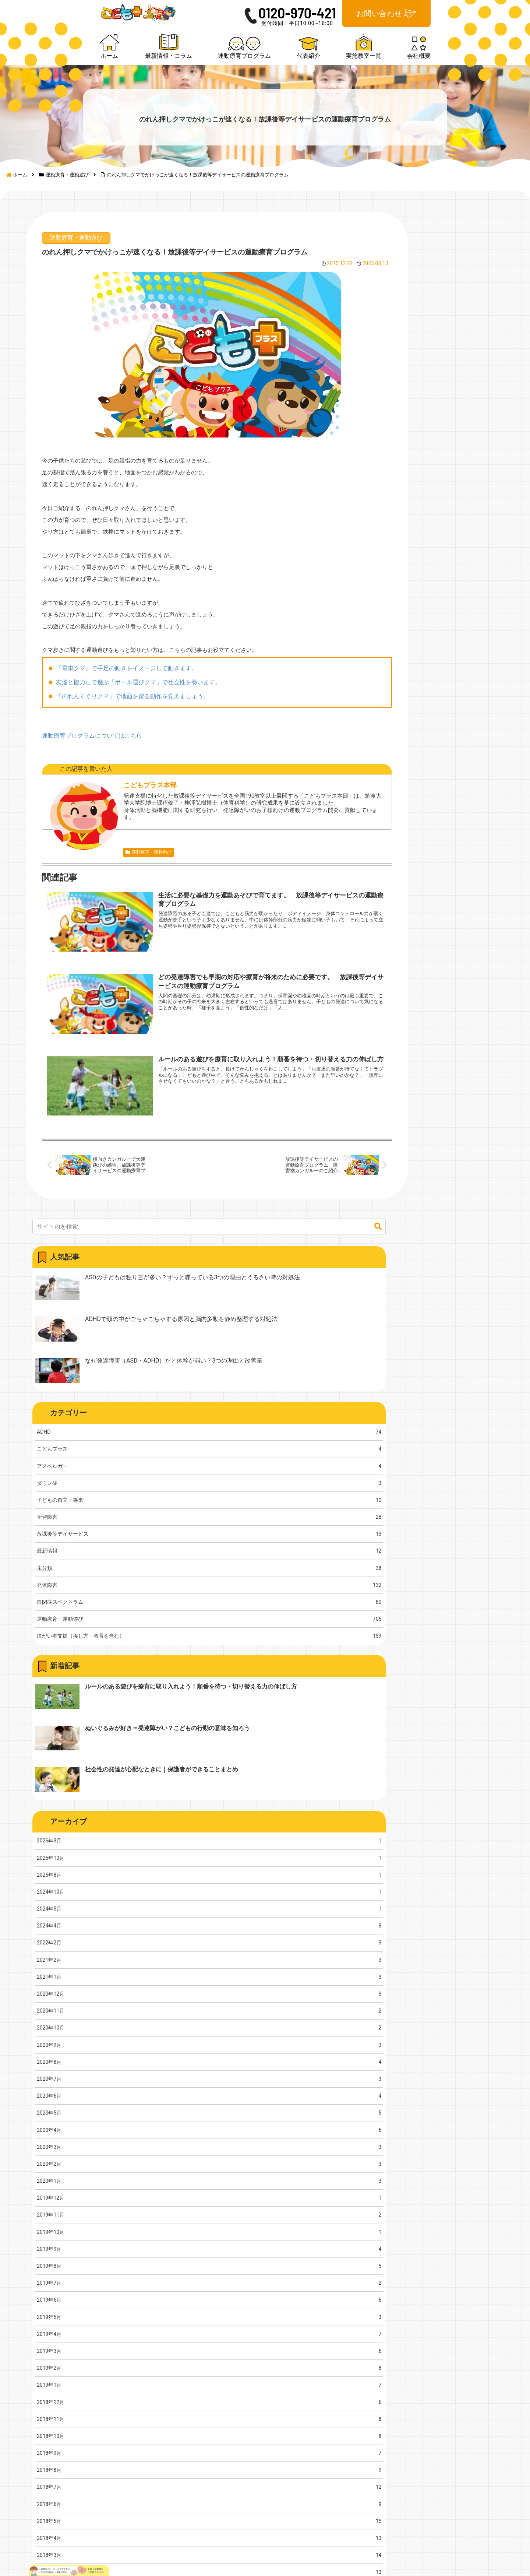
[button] (489, 277)
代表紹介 (338, 2339)
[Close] (41, 2568)
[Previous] (9, 2562)
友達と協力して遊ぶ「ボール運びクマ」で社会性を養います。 (140, 764)
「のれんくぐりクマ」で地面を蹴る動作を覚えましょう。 (134, 778)
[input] (432, 277)
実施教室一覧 (433, 2294)
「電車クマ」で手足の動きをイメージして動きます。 (128, 750)
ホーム (335, 2294)
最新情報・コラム (351, 2309)
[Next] (26, 2562)
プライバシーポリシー (447, 2324)
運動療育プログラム (355, 2324)
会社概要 (427, 2309)
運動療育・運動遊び (77, 282)
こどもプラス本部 (125, 867)
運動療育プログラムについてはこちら (93, 818)
